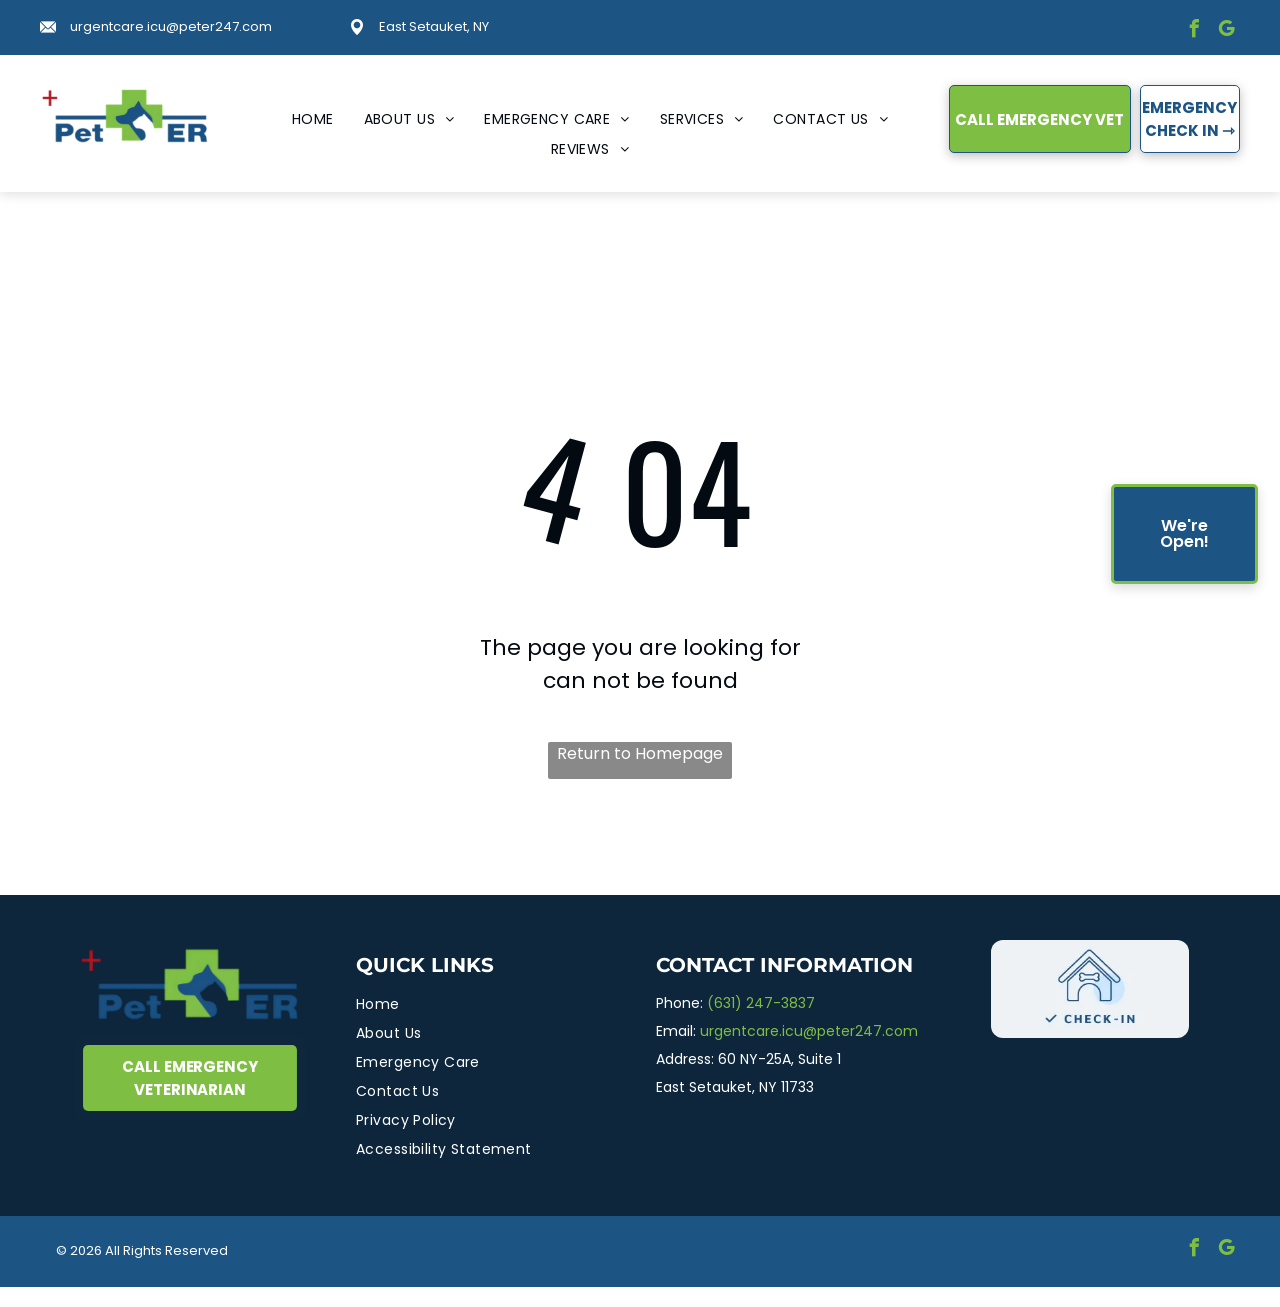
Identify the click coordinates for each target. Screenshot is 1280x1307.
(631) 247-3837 (761, 1003)
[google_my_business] (1226, 31)
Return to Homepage (640, 753)
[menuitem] (313, 119)
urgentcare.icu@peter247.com (171, 26)
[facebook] (1194, 31)
